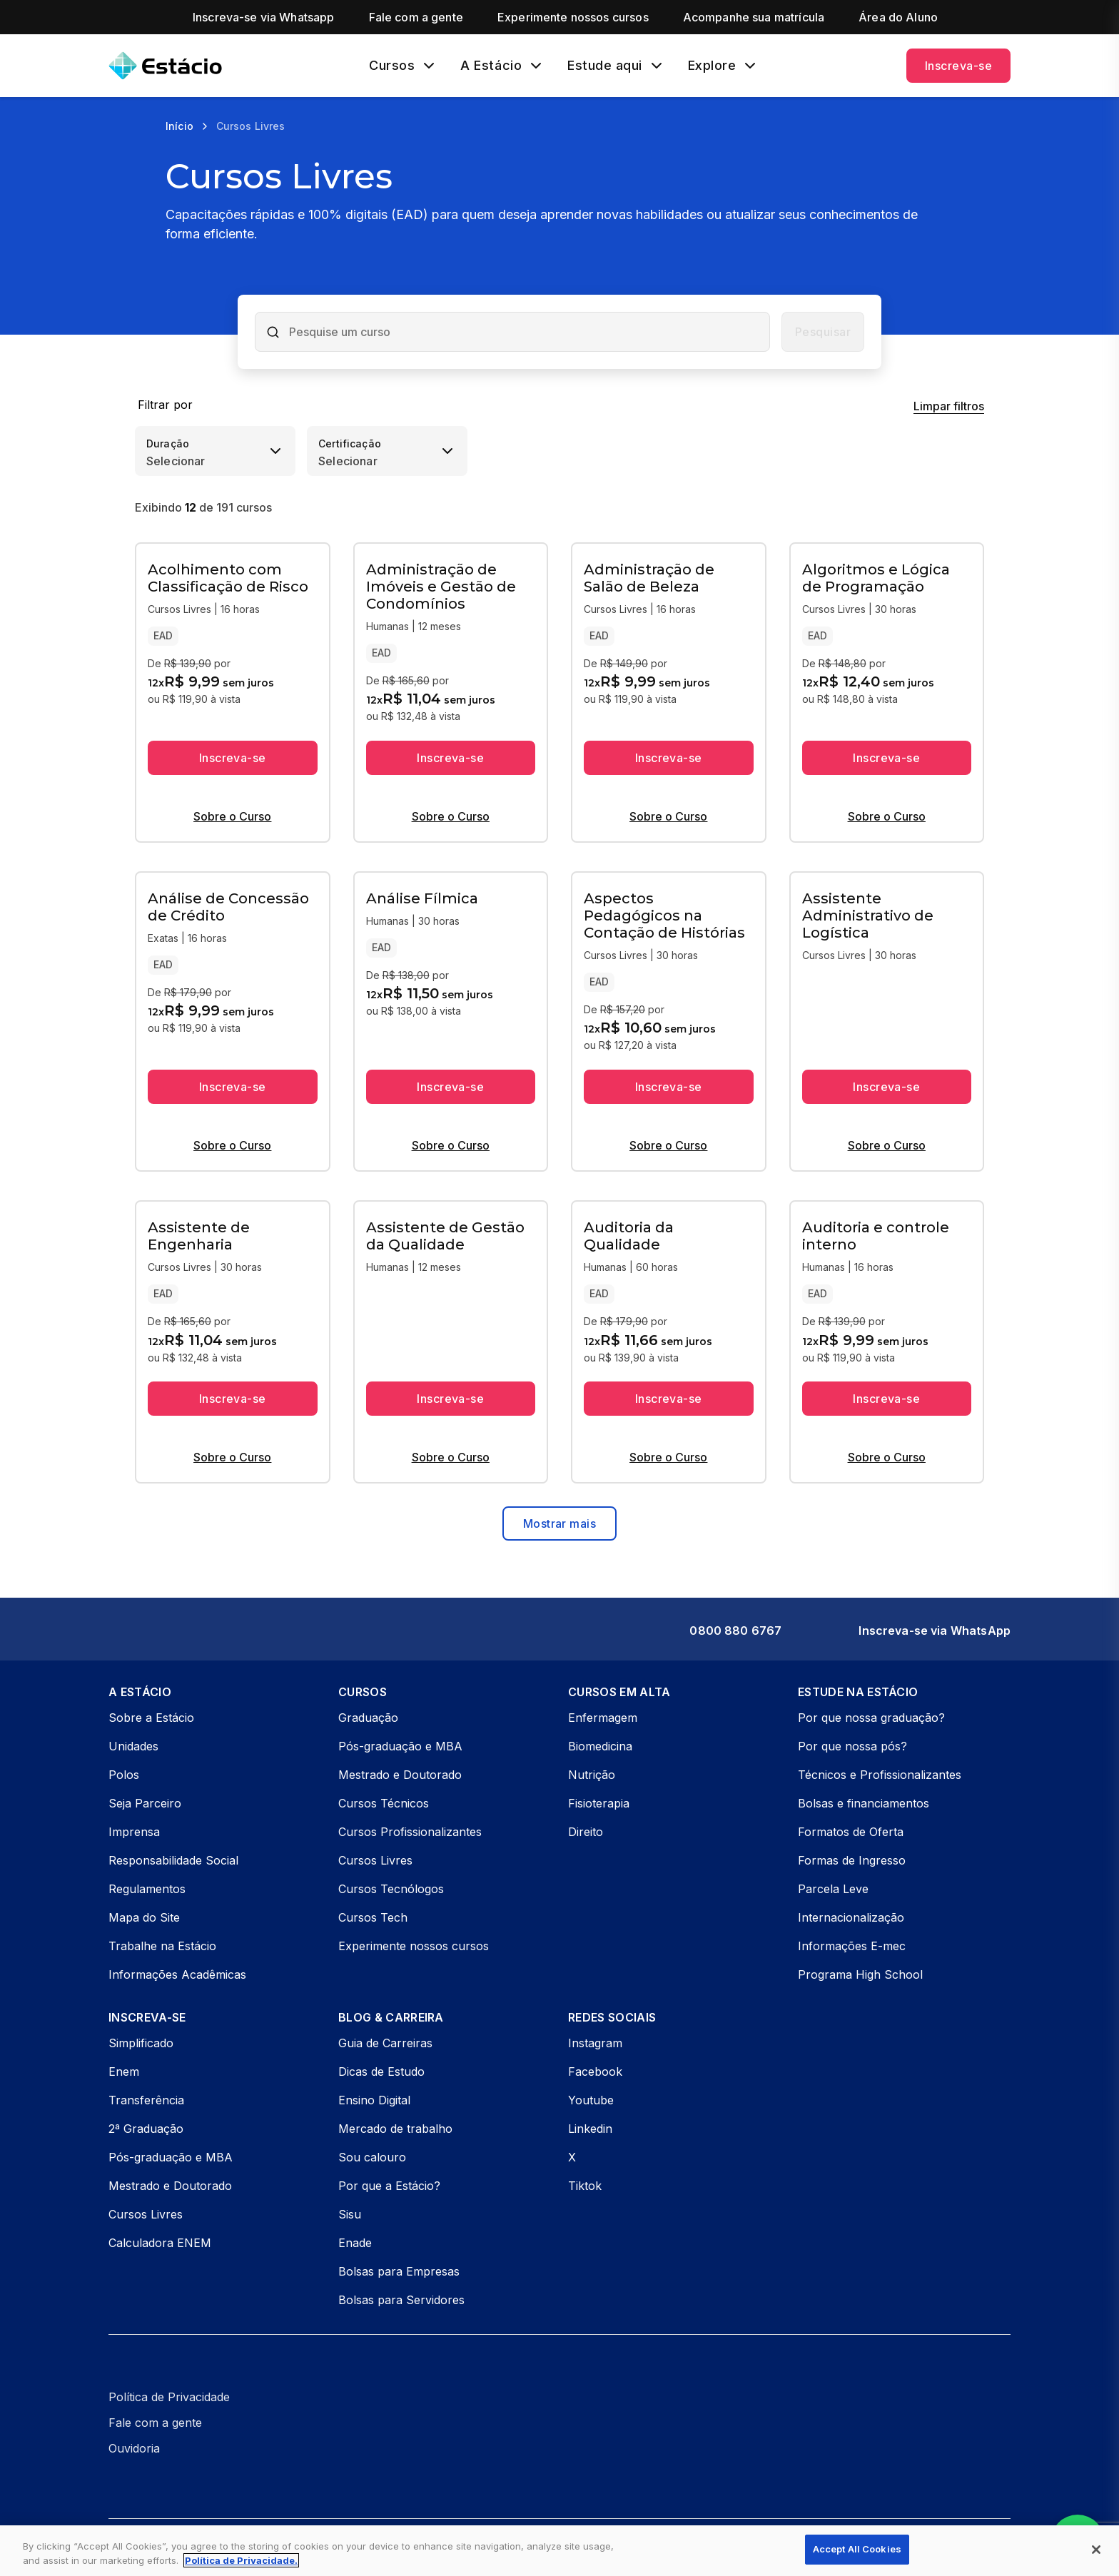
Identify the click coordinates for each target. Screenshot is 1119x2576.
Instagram (595, 2043)
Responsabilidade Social (173, 1860)
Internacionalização (851, 1917)
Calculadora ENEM (159, 2243)
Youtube (591, 2100)
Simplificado (140, 2043)
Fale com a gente (155, 2422)
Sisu (349, 2214)
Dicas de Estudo (381, 2071)
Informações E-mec (852, 1946)
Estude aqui (604, 66)
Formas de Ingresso (852, 1860)
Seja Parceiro (144, 1803)
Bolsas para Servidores (401, 2300)
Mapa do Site (144, 1917)
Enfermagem (602, 1717)
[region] (559, 2550)
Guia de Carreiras (385, 2043)
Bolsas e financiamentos (863, 1803)
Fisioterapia (598, 1803)
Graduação (368, 1717)
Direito (585, 1832)
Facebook (595, 2071)
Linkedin (590, 2128)
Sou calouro (372, 2157)
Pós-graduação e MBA (400, 1746)
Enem (123, 2071)
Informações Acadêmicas (177, 1974)
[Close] (1096, 2549)
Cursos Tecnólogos (391, 1889)
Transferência (146, 2100)
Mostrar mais (559, 1523)
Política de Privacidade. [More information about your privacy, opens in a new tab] (241, 2560)
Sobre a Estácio (151, 1717)
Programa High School (860, 1974)
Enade (355, 2243)
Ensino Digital (374, 2100)
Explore (712, 66)
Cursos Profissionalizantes (410, 1832)
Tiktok (585, 2186)
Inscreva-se (958, 65)
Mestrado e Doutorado (400, 1775)
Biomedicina (600, 1746)
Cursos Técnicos (383, 1803)
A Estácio (491, 66)
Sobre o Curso (232, 816)
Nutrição (591, 1775)
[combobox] (524, 331)
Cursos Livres (375, 1860)
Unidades (133, 1746)
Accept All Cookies (857, 2549)
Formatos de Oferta (850, 1832)
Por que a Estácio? (389, 2186)
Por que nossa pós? (852, 1746)
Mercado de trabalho (395, 2128)
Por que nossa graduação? (871, 1717)
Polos (123, 1775)
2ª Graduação (145, 2128)
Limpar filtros (948, 406)
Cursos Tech (372, 1917)
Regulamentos (147, 1889)
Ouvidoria (134, 2448)
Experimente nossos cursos (413, 1946)
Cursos (392, 66)
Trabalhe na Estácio (162, 1946)
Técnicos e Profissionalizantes (879, 1775)
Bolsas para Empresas (399, 2271)
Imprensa (134, 1832)
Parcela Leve (833, 1889)
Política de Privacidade (169, 2397)
